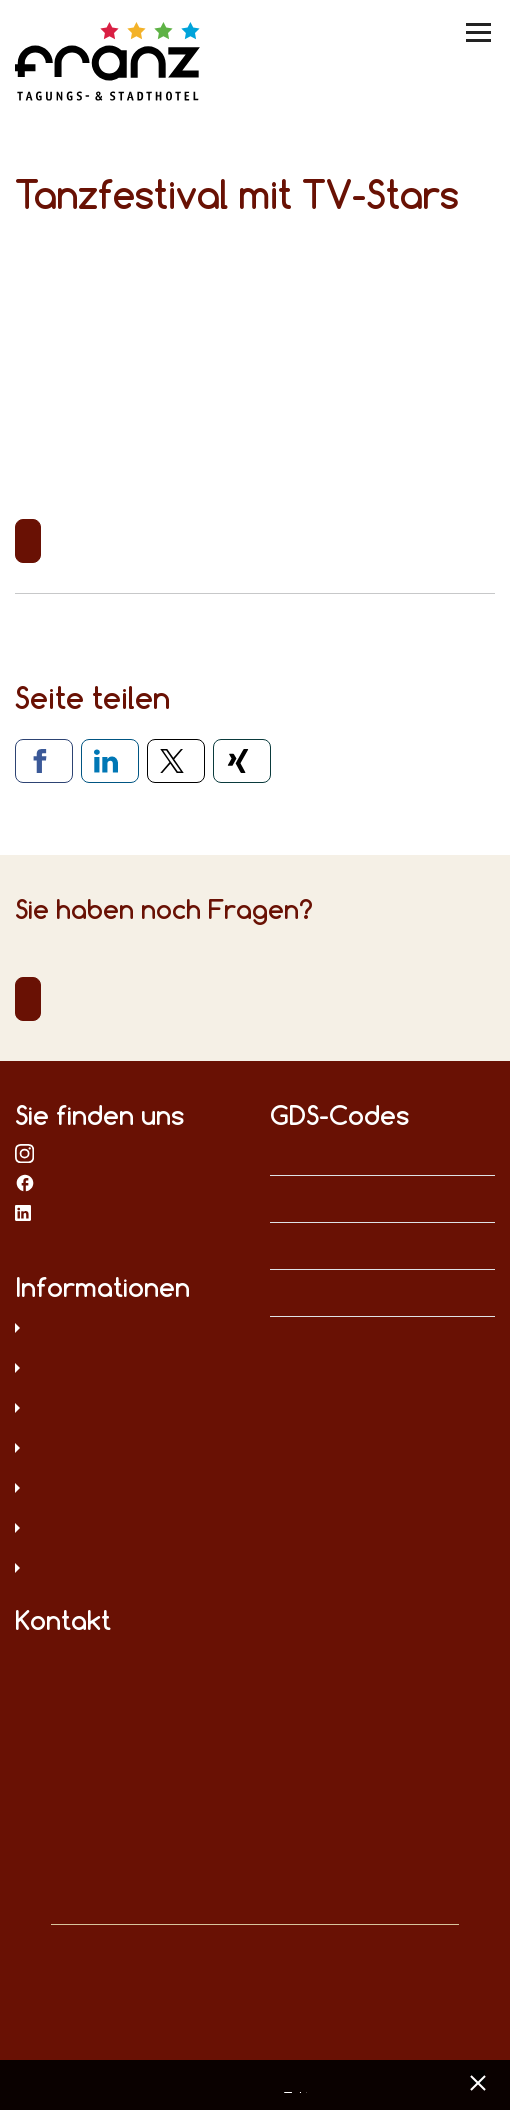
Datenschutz (127, 1330)
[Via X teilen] (176, 761)
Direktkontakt (28, 999)
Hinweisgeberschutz (127, 1530)
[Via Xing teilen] (242, 761)
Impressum (127, 1370)
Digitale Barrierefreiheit (127, 1490)
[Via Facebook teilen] (44, 761)
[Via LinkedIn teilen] (110, 761)
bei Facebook (25, 1182)
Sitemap (127, 1450)
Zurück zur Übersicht (28, 541)
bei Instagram (25, 1152)
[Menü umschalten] (480, 32)
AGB (127, 1410)
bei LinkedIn (25, 1212)
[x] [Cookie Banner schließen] (477, 2080)
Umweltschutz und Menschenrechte (127, 1570)
